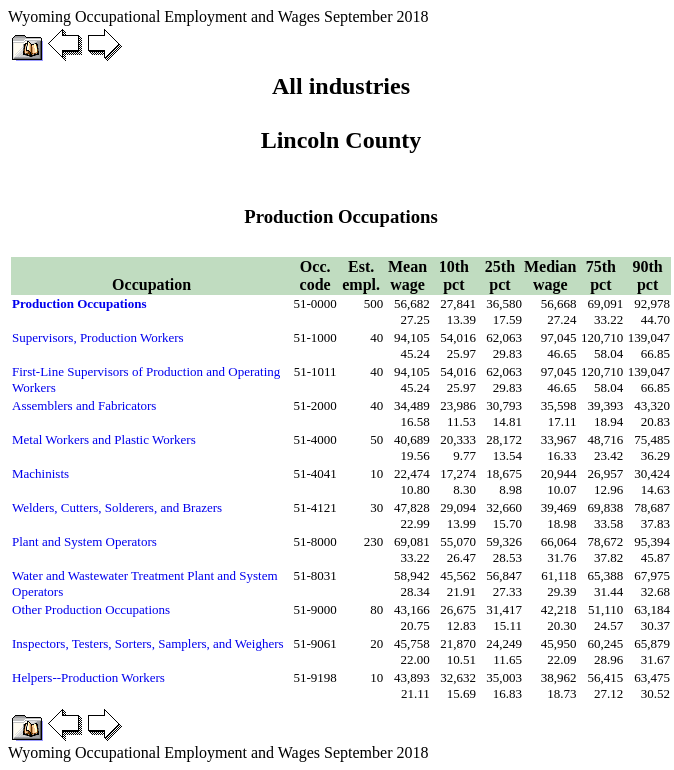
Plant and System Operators (84, 541)
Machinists (40, 473)
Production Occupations (79, 303)
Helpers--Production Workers (88, 677)
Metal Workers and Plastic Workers (104, 439)
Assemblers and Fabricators (84, 405)
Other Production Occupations (91, 609)
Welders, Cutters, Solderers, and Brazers (117, 507)
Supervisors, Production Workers (98, 337)
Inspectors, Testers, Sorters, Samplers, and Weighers (148, 643)
